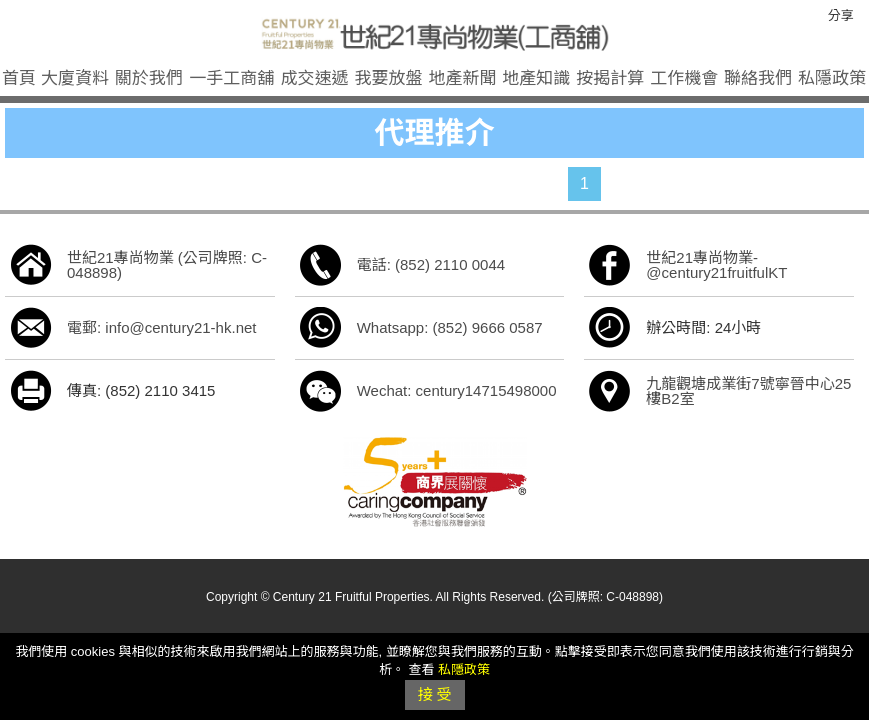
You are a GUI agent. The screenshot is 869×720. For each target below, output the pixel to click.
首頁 (19, 78)
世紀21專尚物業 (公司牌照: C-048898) (167, 265)
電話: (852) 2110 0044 (431, 264)
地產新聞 (462, 78)
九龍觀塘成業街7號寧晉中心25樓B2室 (748, 391)
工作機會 (684, 78)
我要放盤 (389, 78)
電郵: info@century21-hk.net (161, 327)
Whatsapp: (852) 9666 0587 (450, 327)
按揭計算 (610, 78)
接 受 (434, 694)
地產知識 (536, 78)
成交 (315, 78)
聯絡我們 (758, 78)
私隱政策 (832, 78)
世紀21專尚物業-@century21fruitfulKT (716, 265)
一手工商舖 (231, 78)
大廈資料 (75, 78)
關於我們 (149, 78)
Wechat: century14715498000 (457, 390)
